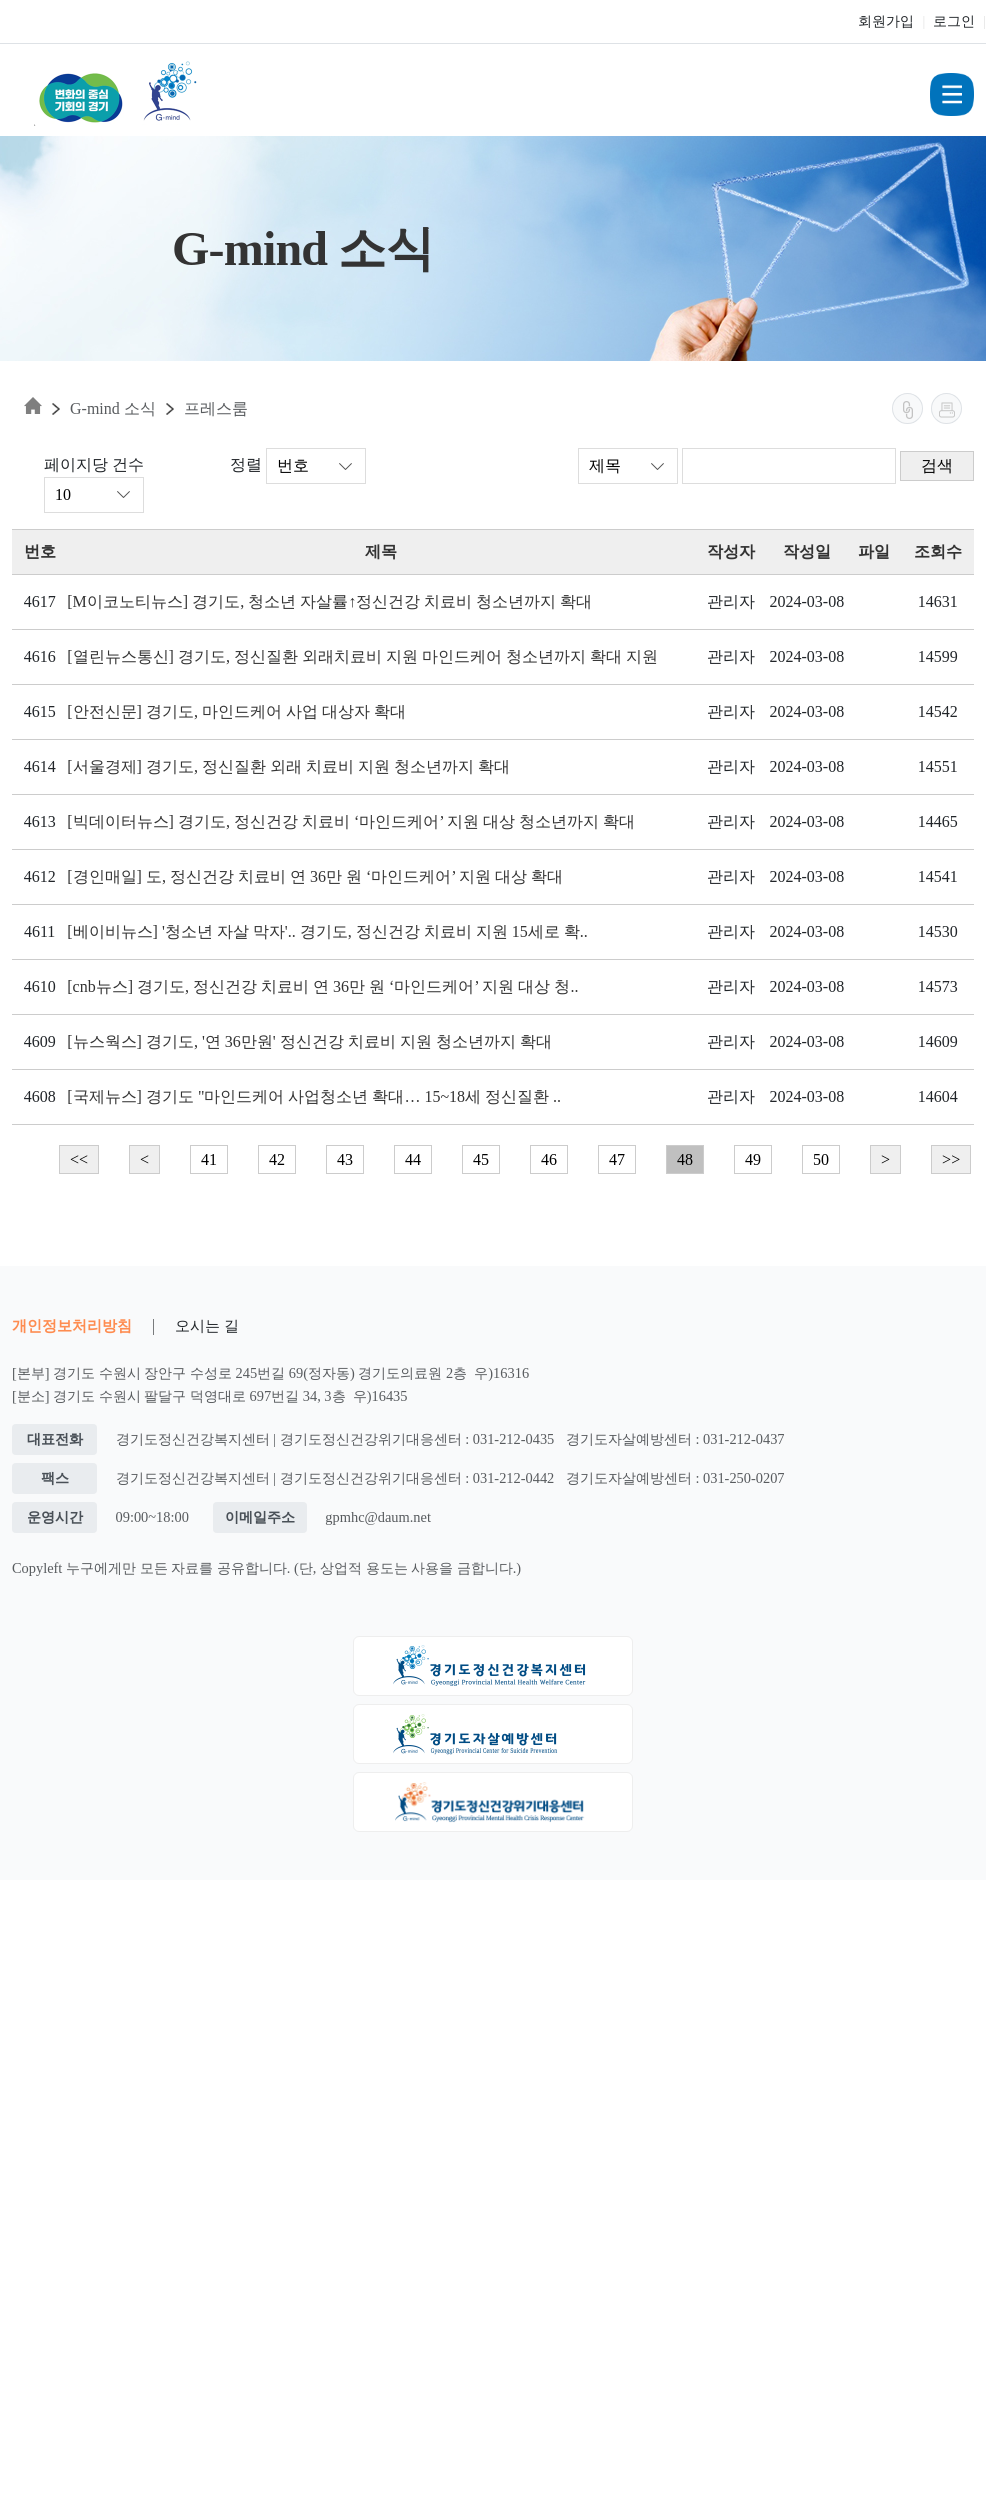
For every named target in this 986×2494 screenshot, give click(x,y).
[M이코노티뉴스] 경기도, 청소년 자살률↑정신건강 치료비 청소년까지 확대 (329, 601)
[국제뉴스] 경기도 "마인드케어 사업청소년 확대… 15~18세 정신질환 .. (314, 1096)
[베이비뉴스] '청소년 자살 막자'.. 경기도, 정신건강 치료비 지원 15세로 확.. (327, 931)
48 (685, 1159)
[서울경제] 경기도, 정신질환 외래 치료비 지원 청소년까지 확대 (288, 766)
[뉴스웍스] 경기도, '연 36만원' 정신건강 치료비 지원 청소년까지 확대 (309, 1041)
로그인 (954, 21)
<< (79, 1159)
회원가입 (886, 21)
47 (617, 1159)
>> (951, 1159)
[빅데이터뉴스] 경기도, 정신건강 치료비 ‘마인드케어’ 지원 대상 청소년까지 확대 (351, 821)
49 (753, 1159)
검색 (937, 465)
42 (277, 1159)
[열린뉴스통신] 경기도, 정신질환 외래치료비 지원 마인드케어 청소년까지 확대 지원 (362, 656)
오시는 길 (207, 1325)
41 (209, 1159)
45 (481, 1159)
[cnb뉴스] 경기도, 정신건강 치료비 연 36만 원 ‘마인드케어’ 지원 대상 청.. (322, 986)
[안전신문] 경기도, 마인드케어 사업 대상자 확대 (236, 711)
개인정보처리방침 (72, 1325)
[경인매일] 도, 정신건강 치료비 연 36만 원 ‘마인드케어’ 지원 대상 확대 (315, 876)
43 (345, 1159)
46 (549, 1159)
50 (821, 1159)
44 (413, 1159)
